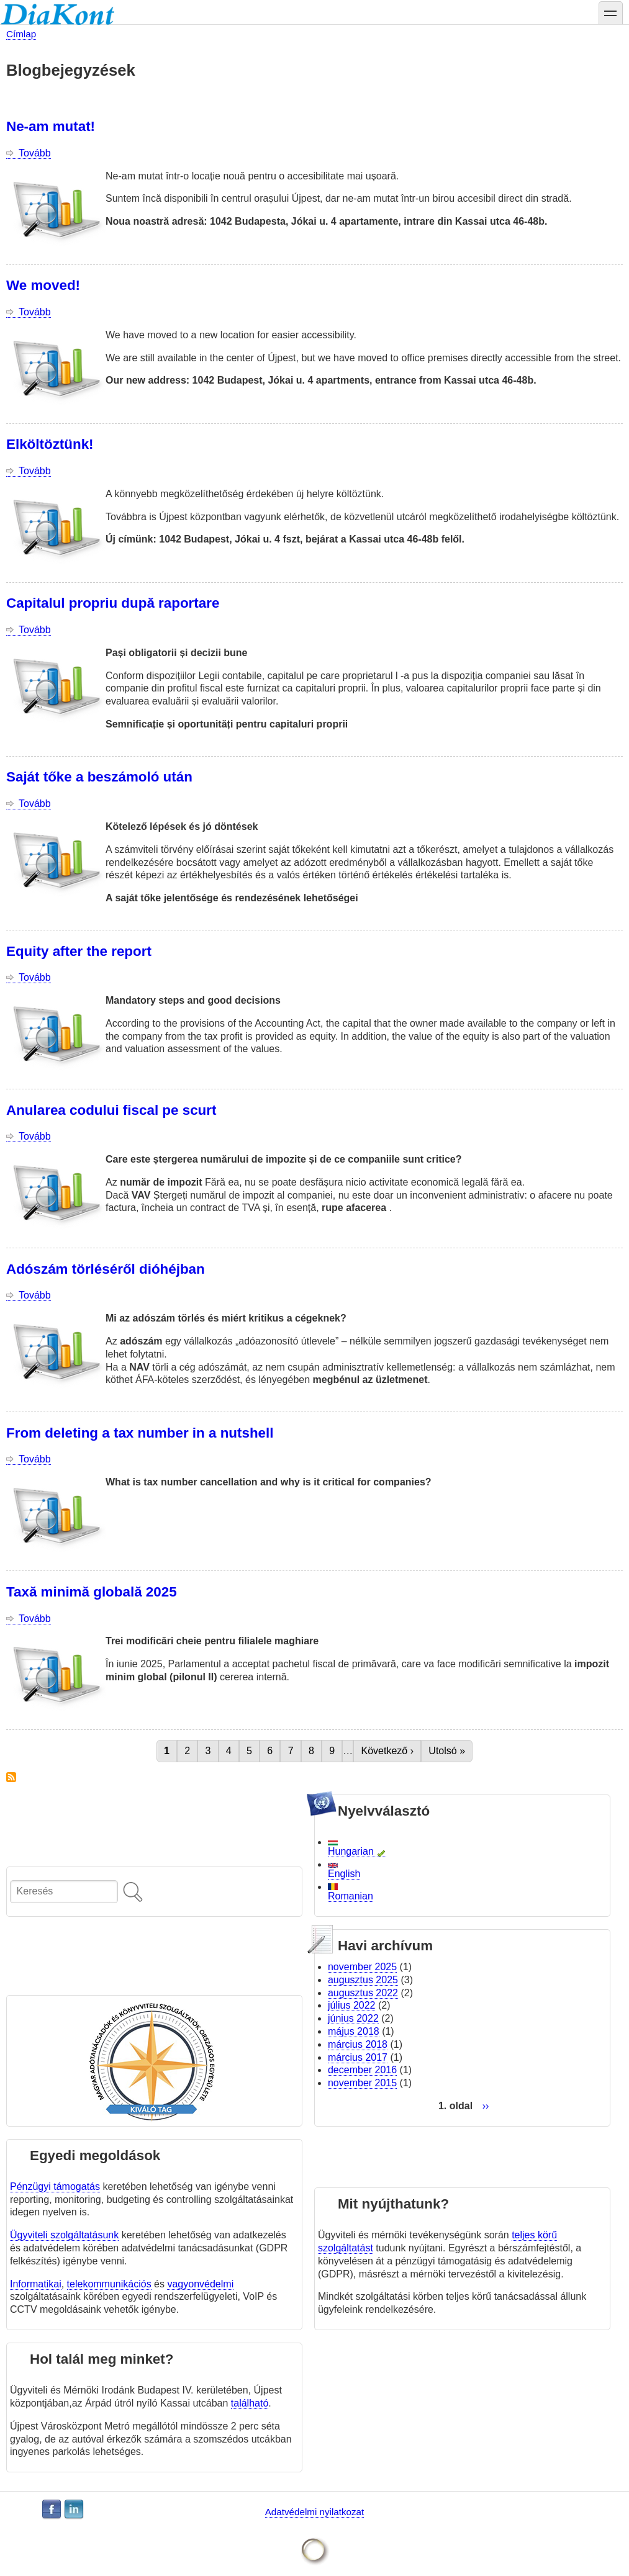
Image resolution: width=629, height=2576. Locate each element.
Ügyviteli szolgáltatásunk (64, 2235)
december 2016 (362, 2070)
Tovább (35, 153)
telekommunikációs (109, 2284)
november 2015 (362, 2083)
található (250, 2403)
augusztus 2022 (363, 1993)
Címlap (21, 34)
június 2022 (353, 2018)
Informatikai (35, 2284)
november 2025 (362, 1966)
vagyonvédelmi (200, 2284)
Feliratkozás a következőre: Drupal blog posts (11, 1777)
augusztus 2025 (363, 1980)
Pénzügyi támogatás (55, 2186)
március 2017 (357, 2057)
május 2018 (353, 2031)
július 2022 (352, 2005)
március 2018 (357, 2044)
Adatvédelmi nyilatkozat (314, 2511)
